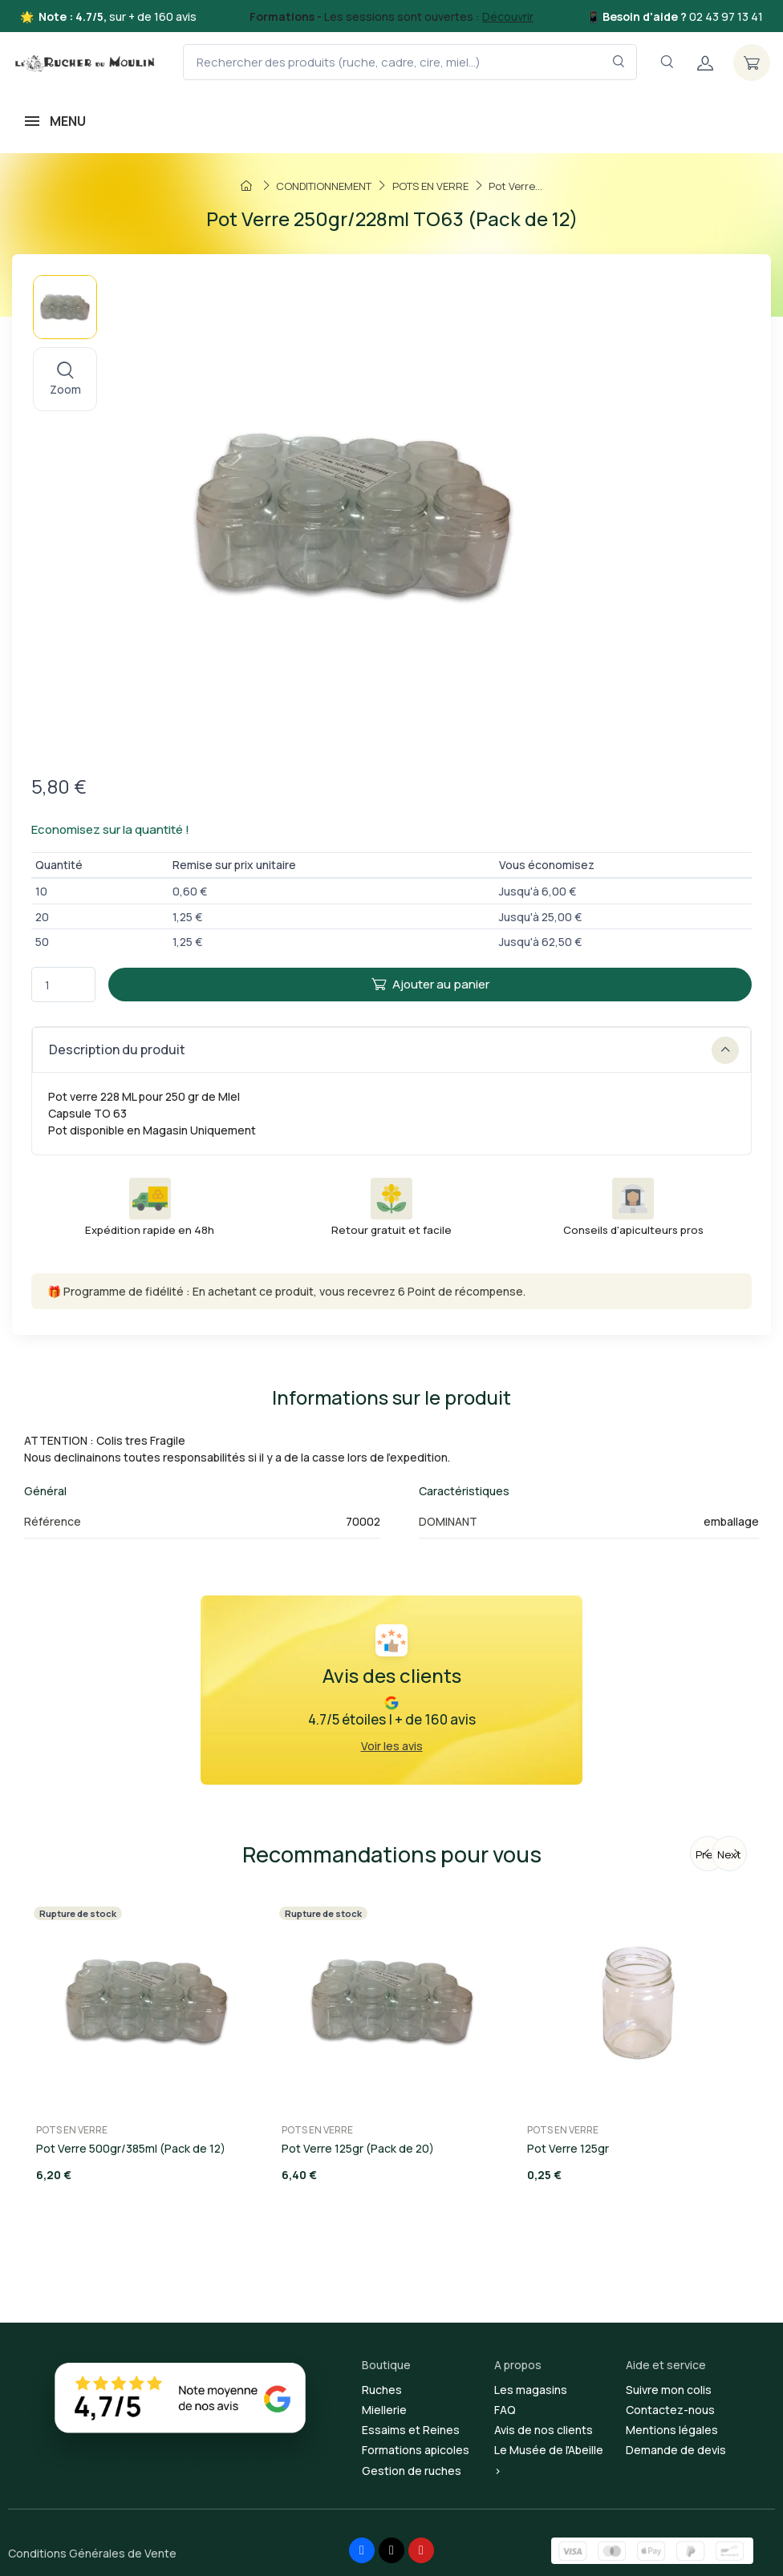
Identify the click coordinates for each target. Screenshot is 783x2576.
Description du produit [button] (394, 1050)
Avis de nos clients (543, 2429)
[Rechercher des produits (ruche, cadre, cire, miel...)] (410, 62)
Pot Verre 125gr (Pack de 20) (358, 2148)
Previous (710, 1854)
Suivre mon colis (669, 2389)
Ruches (382, 2389)
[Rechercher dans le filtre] (619, 62)
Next (729, 1854)
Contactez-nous (670, 2409)
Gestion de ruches (411, 2470)
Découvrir (507, 16)
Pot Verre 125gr (568, 2148)
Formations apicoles (415, 2449)
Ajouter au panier (430, 984)
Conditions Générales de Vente (92, 2553)
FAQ (505, 2409)
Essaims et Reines (411, 2429)
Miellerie (384, 2409)
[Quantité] (63, 985)
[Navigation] (667, 62)
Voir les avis (392, 1745)
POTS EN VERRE (72, 2130)
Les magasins (530, 2389)
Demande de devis (676, 2449)
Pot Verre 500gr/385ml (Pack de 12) (130, 2148)
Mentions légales (672, 2429)
